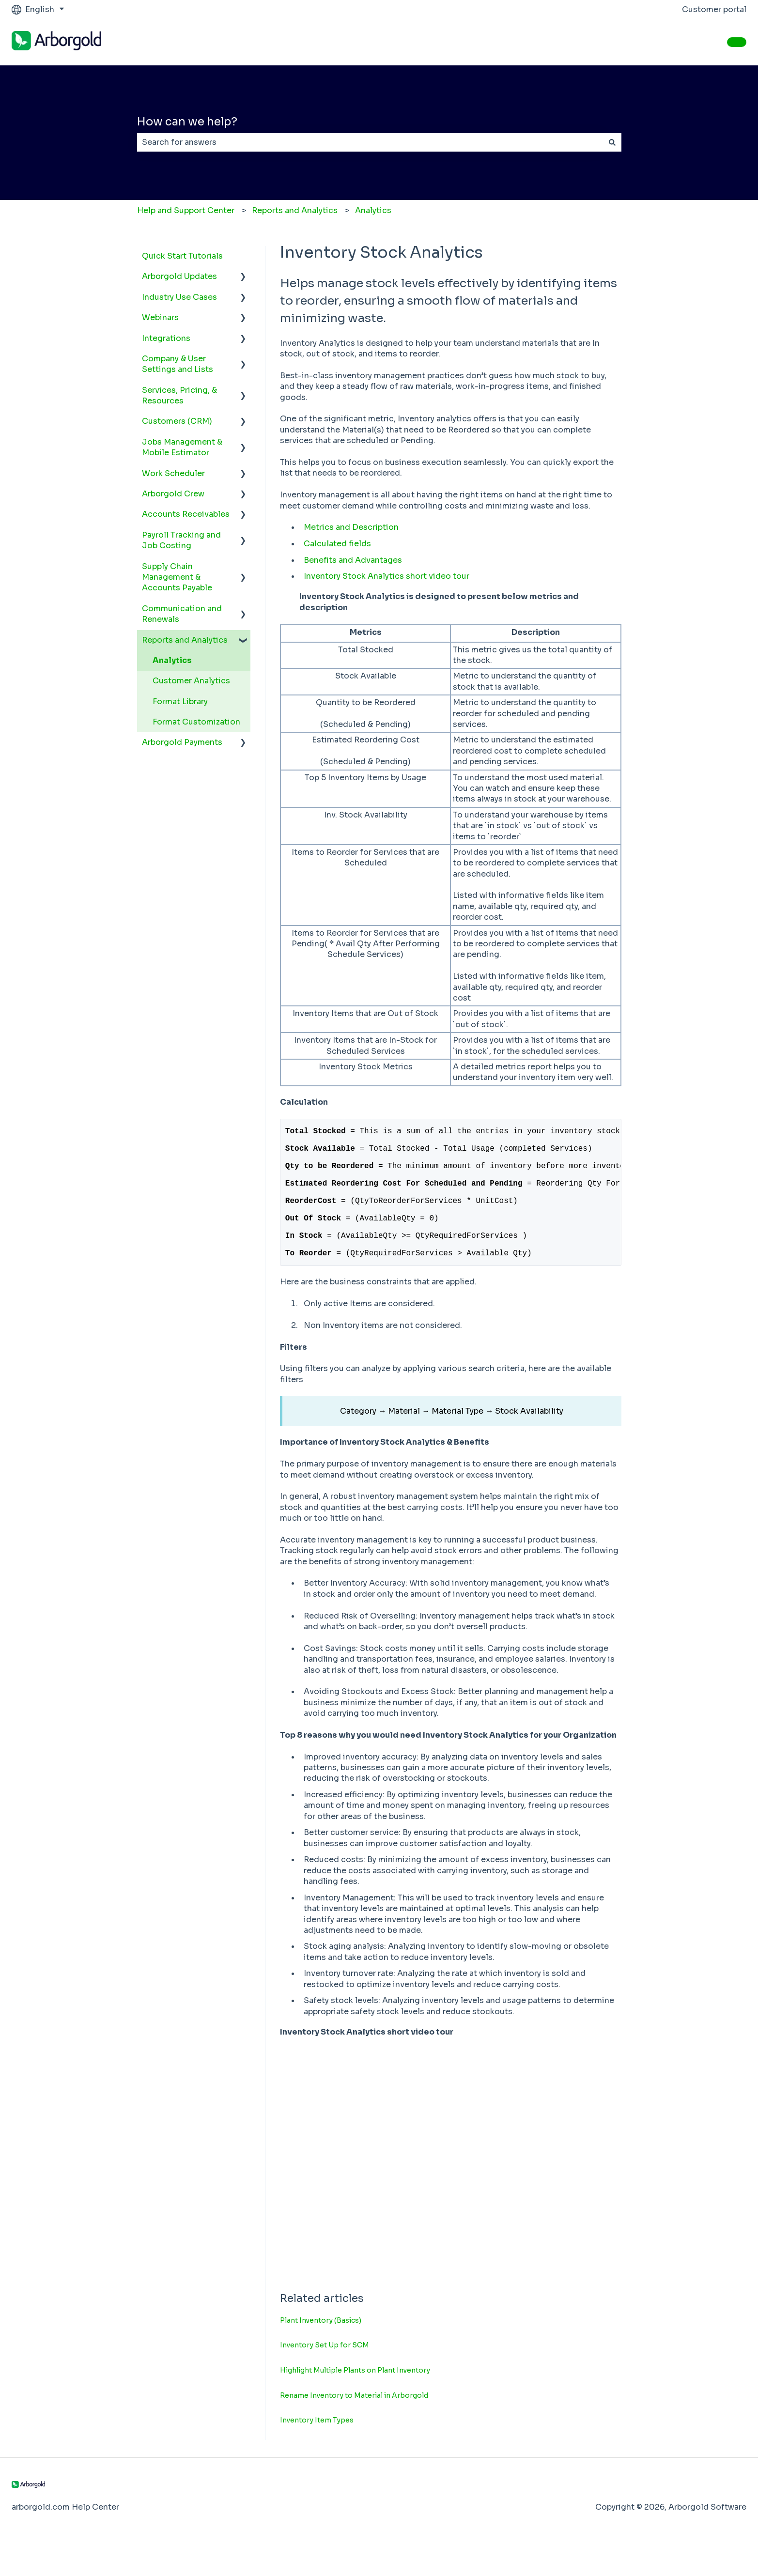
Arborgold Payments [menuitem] (182, 742)
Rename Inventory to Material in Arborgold (354, 2424)
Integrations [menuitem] (166, 338)
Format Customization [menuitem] (196, 722)
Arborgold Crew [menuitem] (173, 494)
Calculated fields (337, 544)
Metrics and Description (351, 527)
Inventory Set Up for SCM (324, 2374)
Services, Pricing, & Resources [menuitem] (179, 395)
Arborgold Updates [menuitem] (179, 276)
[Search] (612, 142)
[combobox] (370, 142)
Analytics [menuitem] (172, 660)
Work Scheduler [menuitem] (173, 473)
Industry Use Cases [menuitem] (179, 297)
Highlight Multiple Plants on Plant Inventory (355, 2399)
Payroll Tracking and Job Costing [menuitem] (181, 540)
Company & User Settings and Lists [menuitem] (177, 364)
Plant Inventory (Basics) (320, 2349)
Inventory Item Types (317, 2449)
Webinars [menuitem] (160, 317)
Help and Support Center (185, 210)
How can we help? (187, 122)
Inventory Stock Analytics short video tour (386, 576)
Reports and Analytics (295, 210)
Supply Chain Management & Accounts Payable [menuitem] (177, 577)
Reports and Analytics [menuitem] (185, 640)
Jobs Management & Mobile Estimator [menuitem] (182, 447)
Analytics (373, 210)
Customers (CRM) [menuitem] (177, 421)
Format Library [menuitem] (180, 701)
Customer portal (714, 9)
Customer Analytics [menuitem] (191, 681)
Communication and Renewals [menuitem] (182, 613)
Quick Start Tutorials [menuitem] (182, 256)
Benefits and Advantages (353, 560)
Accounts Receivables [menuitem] (186, 514)
